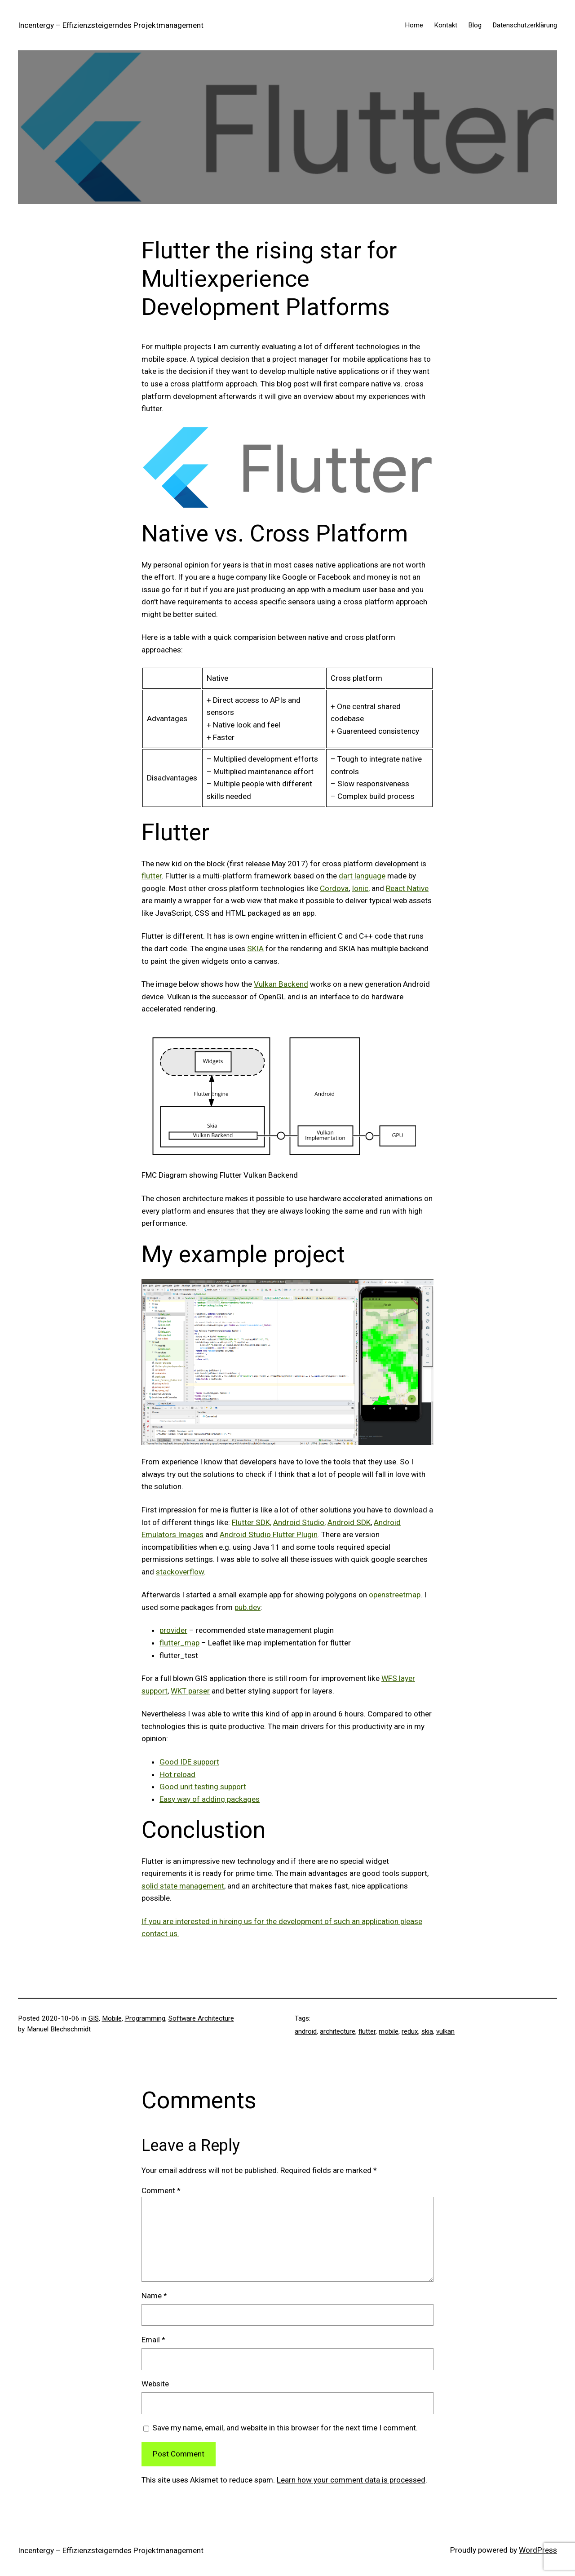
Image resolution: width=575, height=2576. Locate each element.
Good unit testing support (202, 1786)
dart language (362, 875)
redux (410, 2031)
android (306, 2031)
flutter (152, 875)
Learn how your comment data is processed (351, 2479)
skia (427, 2031)
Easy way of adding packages (209, 1799)
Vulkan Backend (281, 984)
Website (155, 2383)
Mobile (112, 2018)
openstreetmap (394, 1594)
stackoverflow (180, 1571)
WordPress (538, 2549)
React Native (407, 888)
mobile (388, 2031)
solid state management (183, 1885)
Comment (161, 2190)
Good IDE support (189, 1761)
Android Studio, (299, 1522)
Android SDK (349, 1522)
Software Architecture (201, 2018)
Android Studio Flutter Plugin (269, 1534)
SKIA (255, 948)
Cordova (334, 888)
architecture (337, 2031)
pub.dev (247, 1607)
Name (154, 2295)
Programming (145, 2018)
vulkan (445, 2031)
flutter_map (179, 1642)
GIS (93, 2018)
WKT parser (190, 1690)
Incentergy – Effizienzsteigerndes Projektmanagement (110, 25)
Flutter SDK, (251, 1522)
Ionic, (361, 888)
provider (173, 1630)
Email (153, 2339)
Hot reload (177, 1774)
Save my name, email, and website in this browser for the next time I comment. (285, 2427)
